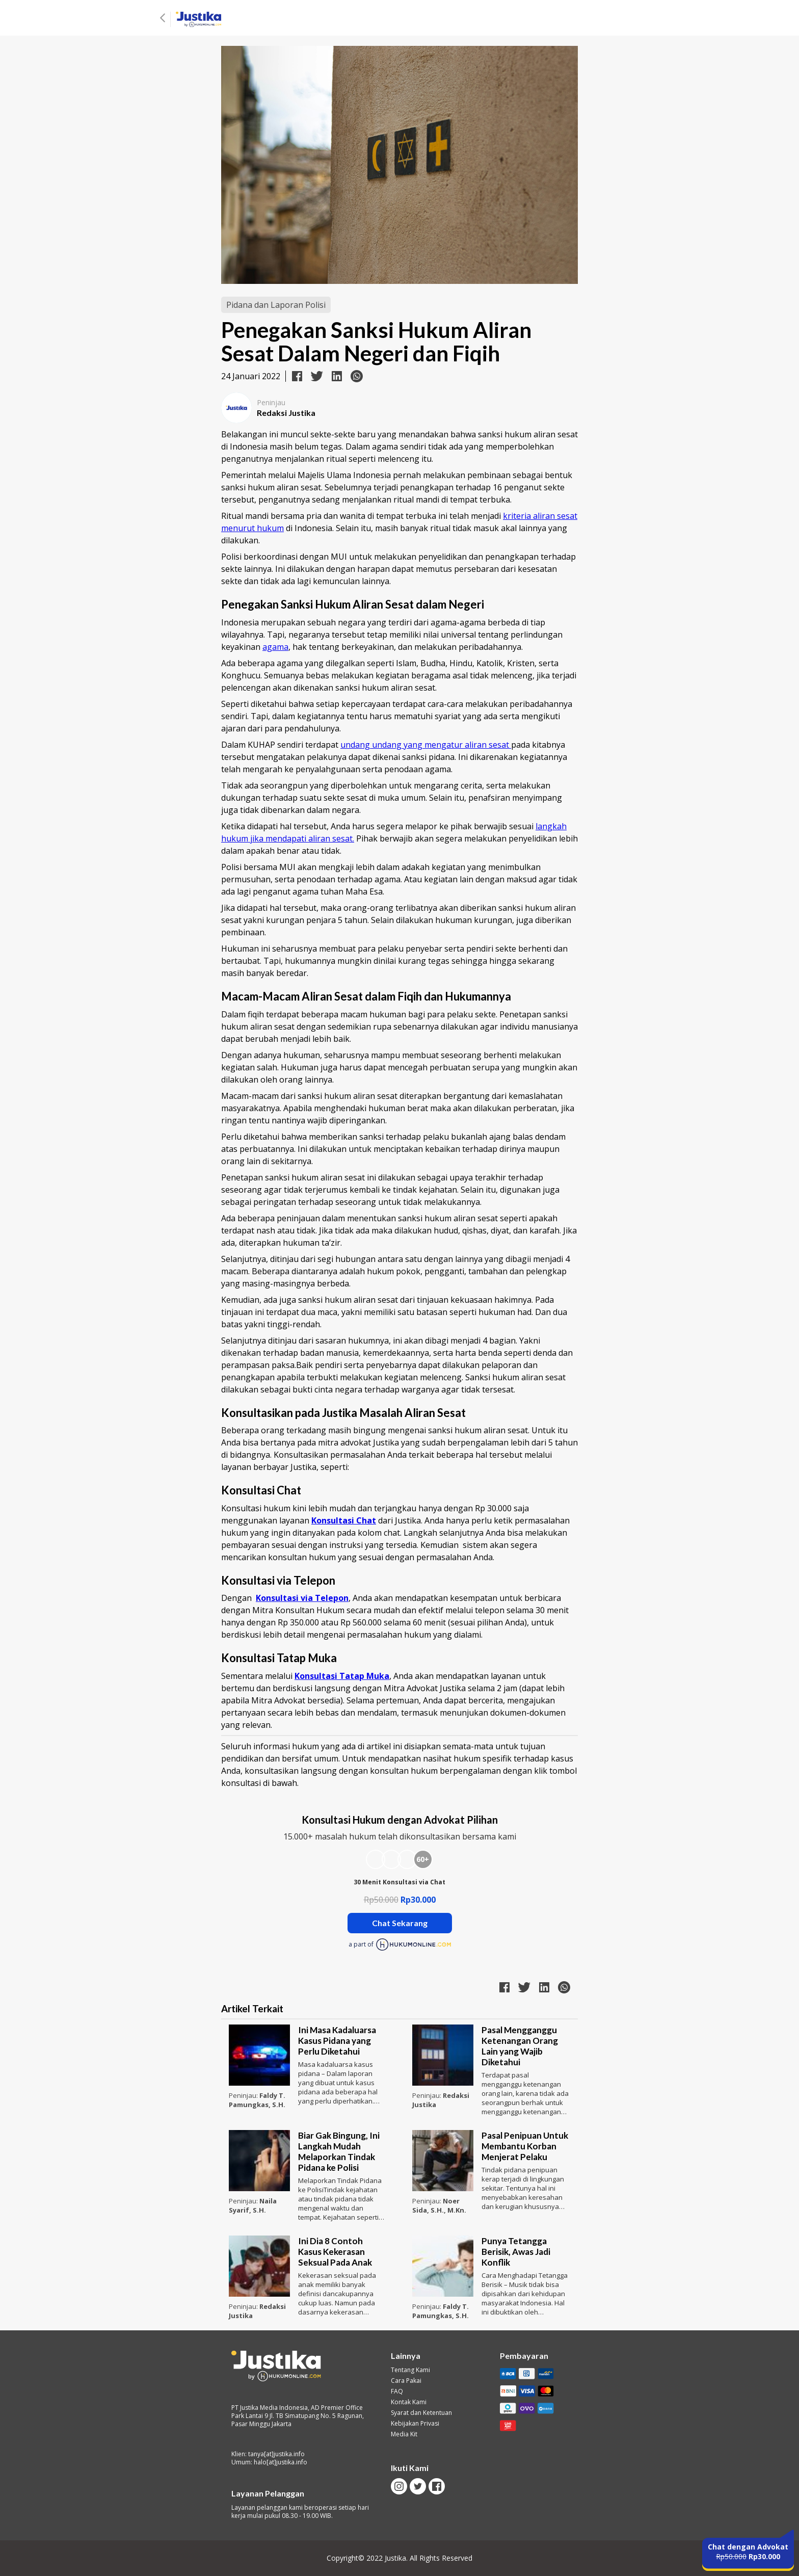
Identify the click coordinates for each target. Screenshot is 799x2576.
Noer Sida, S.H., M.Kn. (439, 2205)
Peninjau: (244, 2095)
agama (275, 646)
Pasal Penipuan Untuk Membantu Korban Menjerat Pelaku (525, 2146)
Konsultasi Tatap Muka (342, 1675)
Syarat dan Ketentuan (421, 2413)
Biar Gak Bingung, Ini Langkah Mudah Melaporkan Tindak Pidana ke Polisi (339, 2151)
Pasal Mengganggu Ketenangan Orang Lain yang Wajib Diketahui (520, 2046)
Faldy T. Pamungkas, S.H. (257, 2100)
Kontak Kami (409, 2402)
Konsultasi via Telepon (302, 1598)
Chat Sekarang (400, 1923)
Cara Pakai (406, 2381)
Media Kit (404, 2434)
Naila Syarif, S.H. (253, 2205)
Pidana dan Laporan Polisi (276, 304)
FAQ (397, 2391)
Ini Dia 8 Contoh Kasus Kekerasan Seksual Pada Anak (335, 2252)
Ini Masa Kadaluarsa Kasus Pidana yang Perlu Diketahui (337, 2041)
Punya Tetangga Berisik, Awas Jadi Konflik (516, 2252)
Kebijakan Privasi (415, 2424)
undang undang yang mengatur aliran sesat (425, 744)
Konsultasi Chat (343, 1520)
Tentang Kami (410, 2370)
